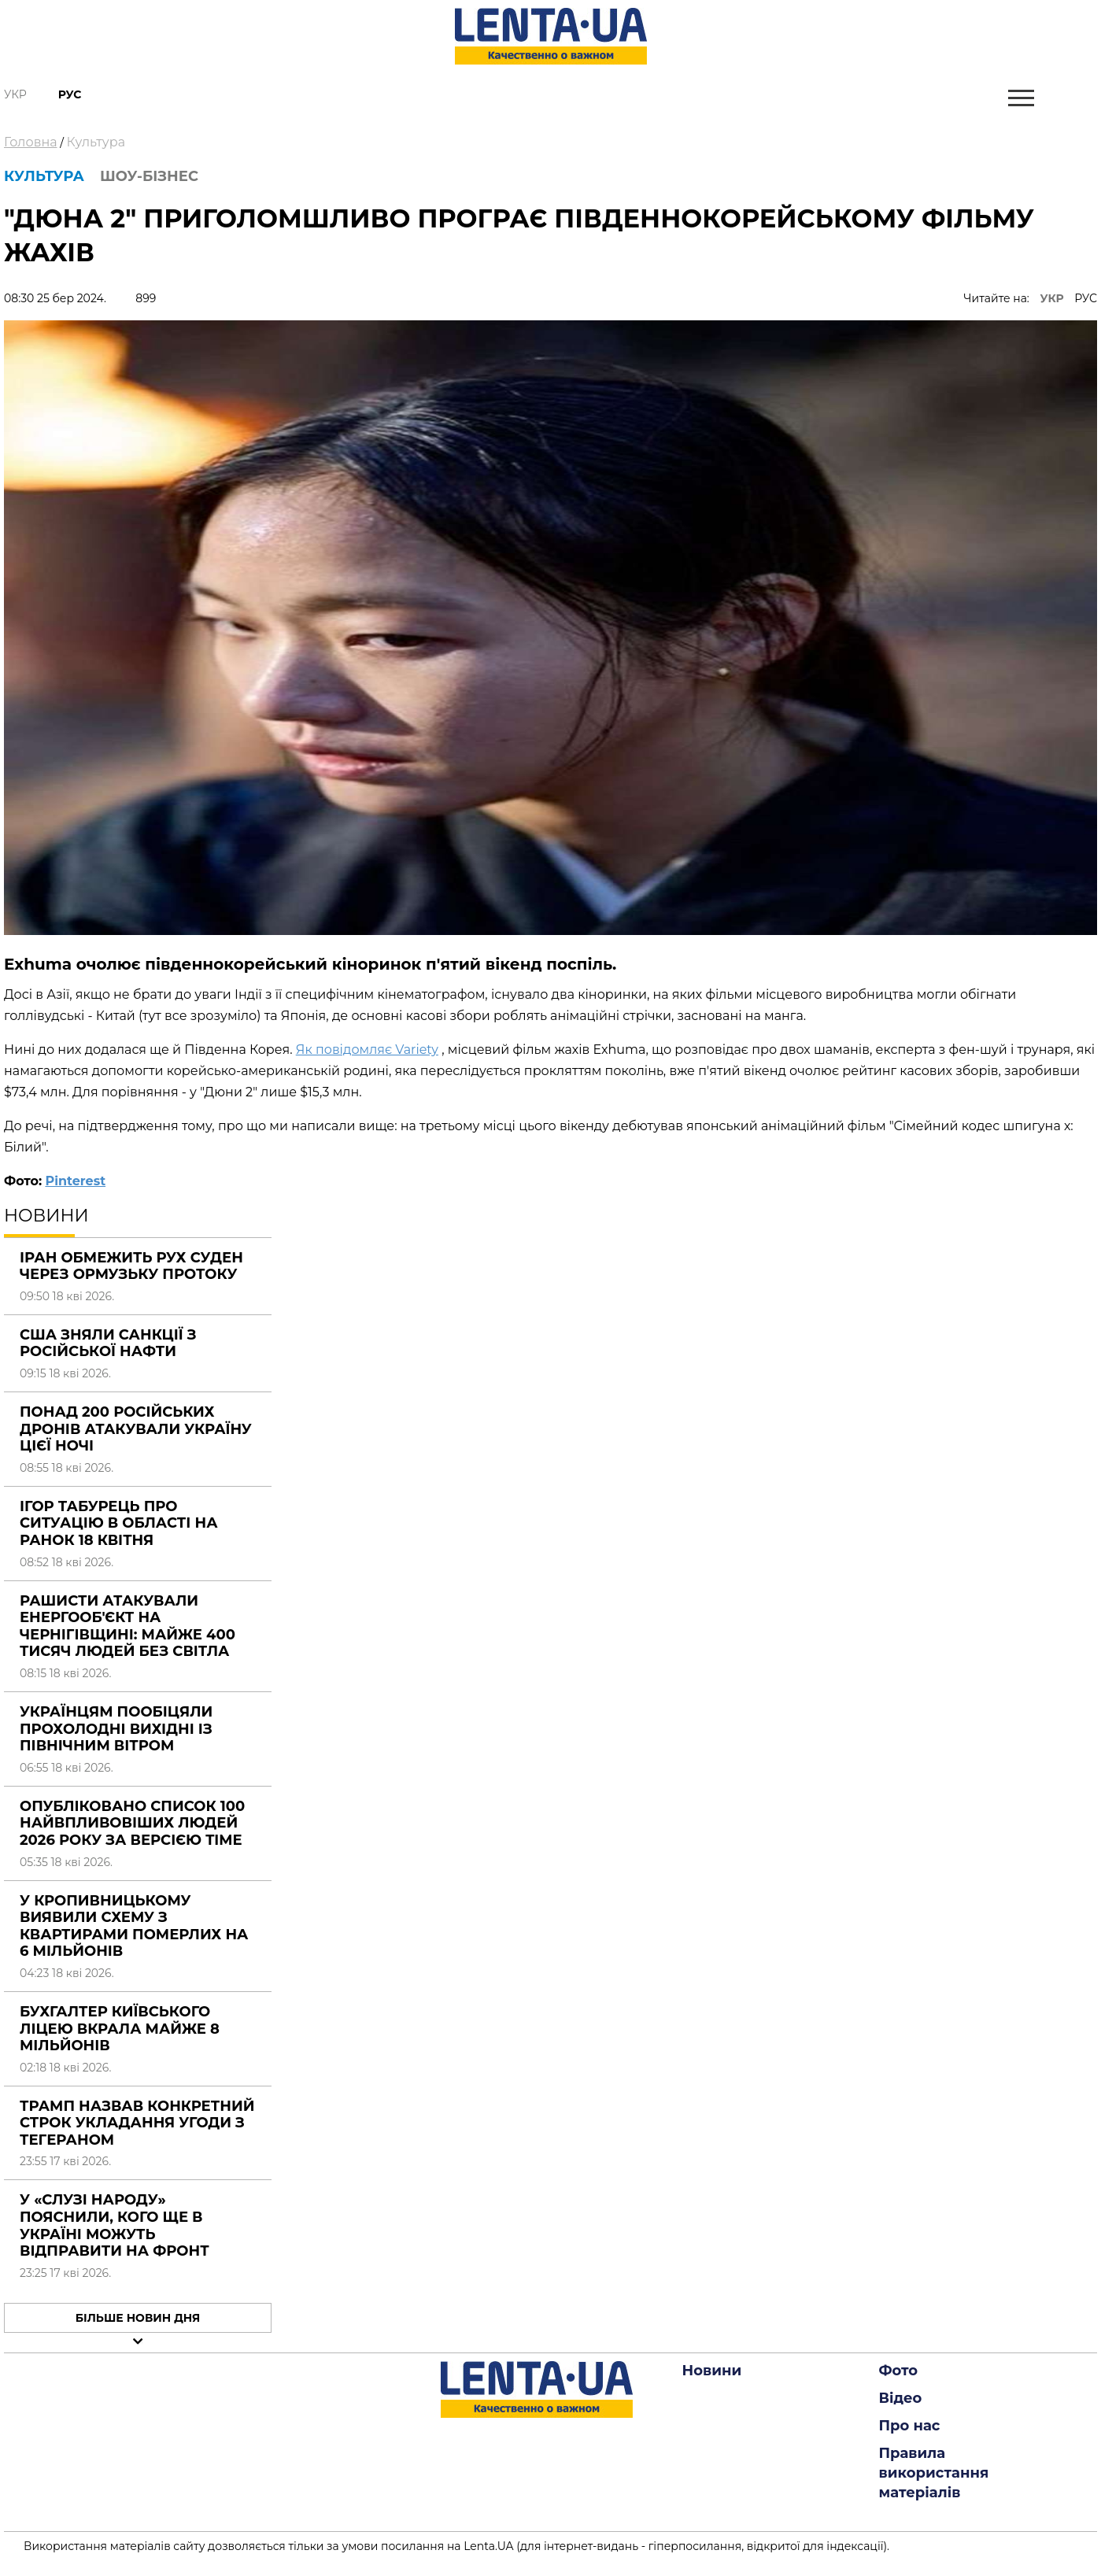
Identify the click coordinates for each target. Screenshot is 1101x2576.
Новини (712, 2370)
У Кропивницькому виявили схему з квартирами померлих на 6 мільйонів (134, 1926)
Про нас (909, 2425)
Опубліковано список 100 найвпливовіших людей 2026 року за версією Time (132, 1823)
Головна (30, 142)
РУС (1085, 298)
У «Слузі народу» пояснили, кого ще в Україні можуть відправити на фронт (114, 2225)
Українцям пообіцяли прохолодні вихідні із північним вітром (116, 1728)
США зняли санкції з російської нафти (108, 1343)
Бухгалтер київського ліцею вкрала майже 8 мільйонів (120, 2028)
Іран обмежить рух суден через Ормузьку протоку (131, 1266)
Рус (70, 94)
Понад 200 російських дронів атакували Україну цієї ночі (136, 1428)
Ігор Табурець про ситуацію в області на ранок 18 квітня (119, 1523)
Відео (900, 2398)
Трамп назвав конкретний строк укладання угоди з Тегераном (137, 2123)
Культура (96, 142)
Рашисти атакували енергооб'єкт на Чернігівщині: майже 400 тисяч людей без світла (127, 1626)
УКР (1052, 298)
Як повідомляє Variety (367, 1049)
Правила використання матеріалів (934, 2473)
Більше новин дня (138, 2318)
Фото (898, 2370)
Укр (15, 94)
